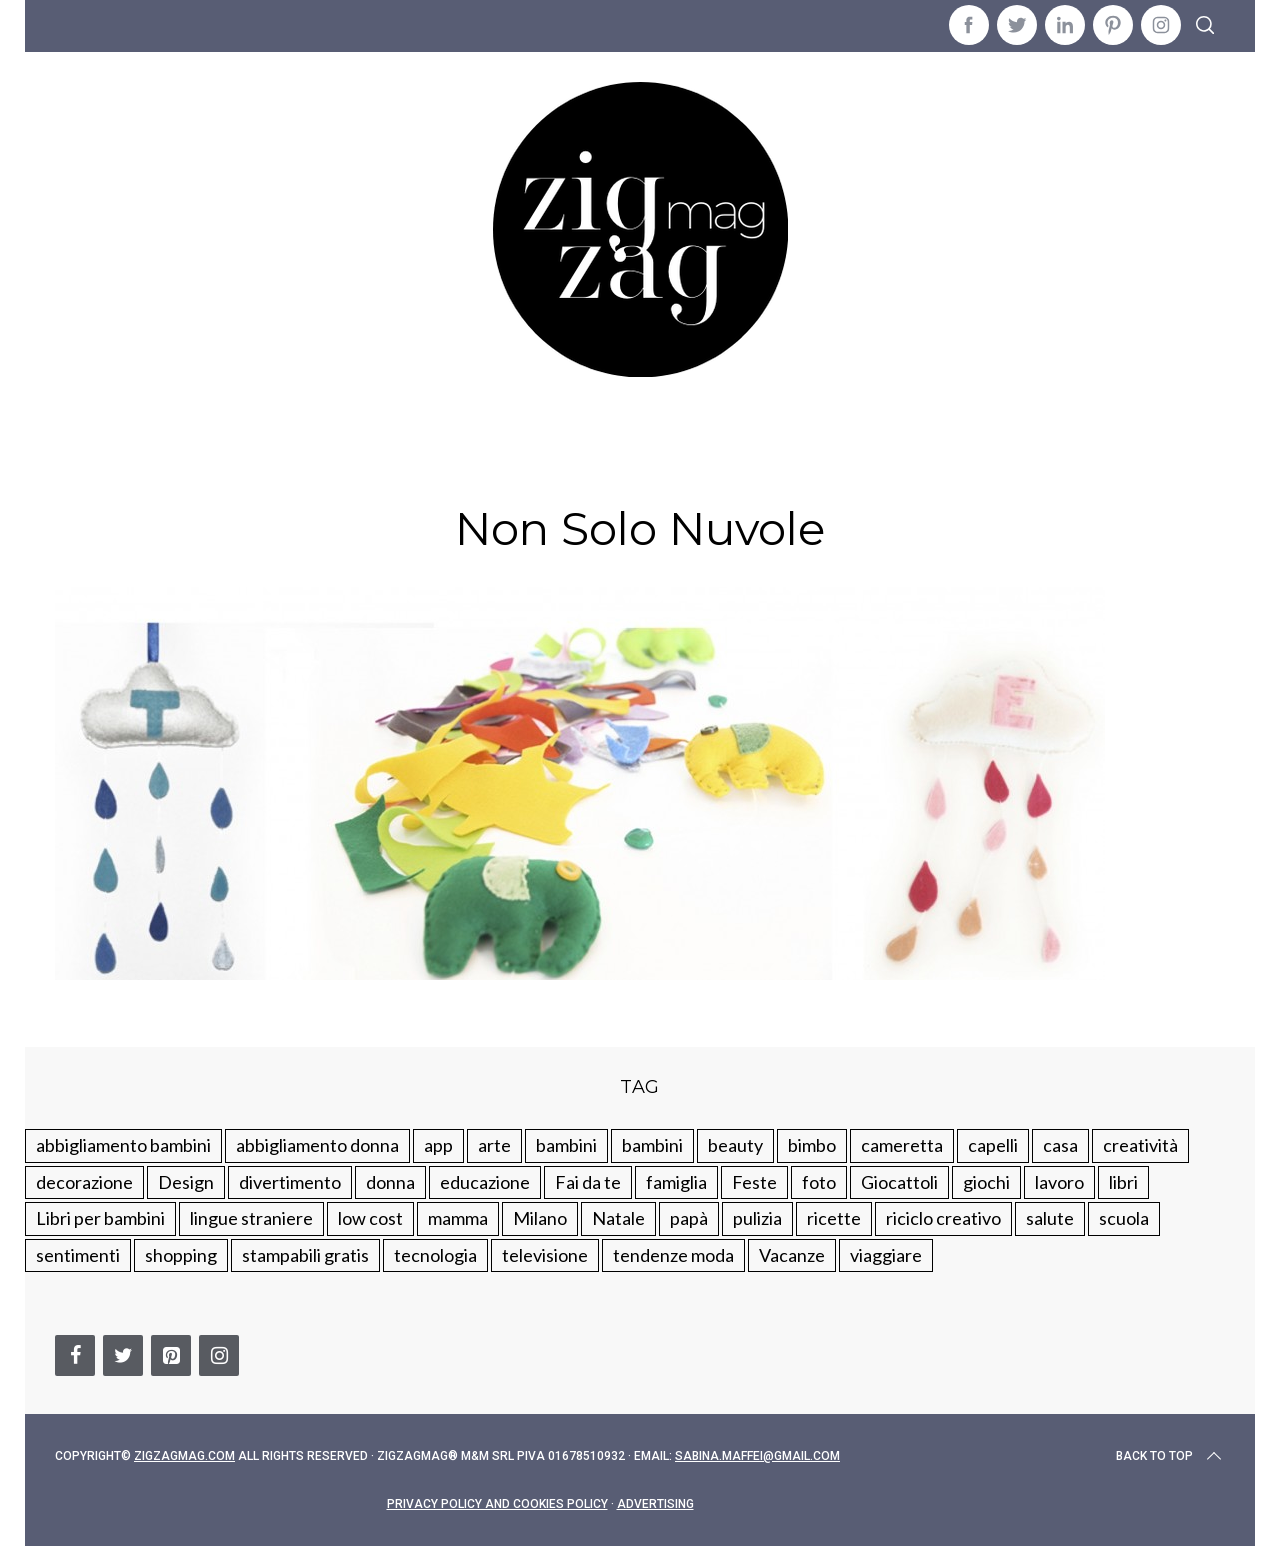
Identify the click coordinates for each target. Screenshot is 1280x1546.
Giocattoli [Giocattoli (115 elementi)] (899, 1182)
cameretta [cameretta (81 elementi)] (902, 1145)
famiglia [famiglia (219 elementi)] (676, 1182)
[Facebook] (75, 1355)
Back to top (1170, 1456)
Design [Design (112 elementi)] (186, 1182)
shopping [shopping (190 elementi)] (181, 1255)
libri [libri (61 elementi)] (1123, 1182)
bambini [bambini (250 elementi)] (566, 1145)
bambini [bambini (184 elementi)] (652, 1145)
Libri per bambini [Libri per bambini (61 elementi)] (100, 1218)
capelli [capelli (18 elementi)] (993, 1145)
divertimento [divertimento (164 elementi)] (290, 1182)
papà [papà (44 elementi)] (689, 1218)
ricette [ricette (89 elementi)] (834, 1218)
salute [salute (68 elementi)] (1050, 1218)
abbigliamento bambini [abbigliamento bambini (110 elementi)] (123, 1145)
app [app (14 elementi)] (438, 1145)
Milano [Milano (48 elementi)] (540, 1218)
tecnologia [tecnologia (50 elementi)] (435, 1255)
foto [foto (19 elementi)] (819, 1182)
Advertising (655, 1504)
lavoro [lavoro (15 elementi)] (1059, 1182)
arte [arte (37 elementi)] (494, 1145)
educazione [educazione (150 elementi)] (485, 1182)
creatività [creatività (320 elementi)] (1140, 1145)
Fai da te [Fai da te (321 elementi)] (588, 1182)
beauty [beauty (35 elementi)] (735, 1145)
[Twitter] (123, 1355)
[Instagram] (219, 1355)
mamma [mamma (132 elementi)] (458, 1218)
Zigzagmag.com (184, 1456)
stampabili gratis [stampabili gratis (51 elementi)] (305, 1255)
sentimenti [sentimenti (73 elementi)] (78, 1255)
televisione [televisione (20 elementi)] (545, 1255)
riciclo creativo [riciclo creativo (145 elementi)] (943, 1218)
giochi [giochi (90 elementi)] (986, 1182)
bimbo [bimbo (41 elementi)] (812, 1145)
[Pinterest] (171, 1355)
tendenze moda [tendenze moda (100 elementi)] (673, 1255)
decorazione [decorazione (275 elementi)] (84, 1182)
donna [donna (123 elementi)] (390, 1182)
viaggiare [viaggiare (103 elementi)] (886, 1255)
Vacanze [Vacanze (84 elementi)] (792, 1255)
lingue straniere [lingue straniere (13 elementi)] (251, 1218)
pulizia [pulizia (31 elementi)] (757, 1218)
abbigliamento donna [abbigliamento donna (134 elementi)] (317, 1145)
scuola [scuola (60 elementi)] (1124, 1218)
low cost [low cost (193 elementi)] (370, 1218)
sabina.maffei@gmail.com (757, 1456)
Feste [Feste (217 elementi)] (754, 1182)
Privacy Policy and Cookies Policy (497, 1504)
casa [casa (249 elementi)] (1060, 1145)
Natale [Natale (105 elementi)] (618, 1218)
